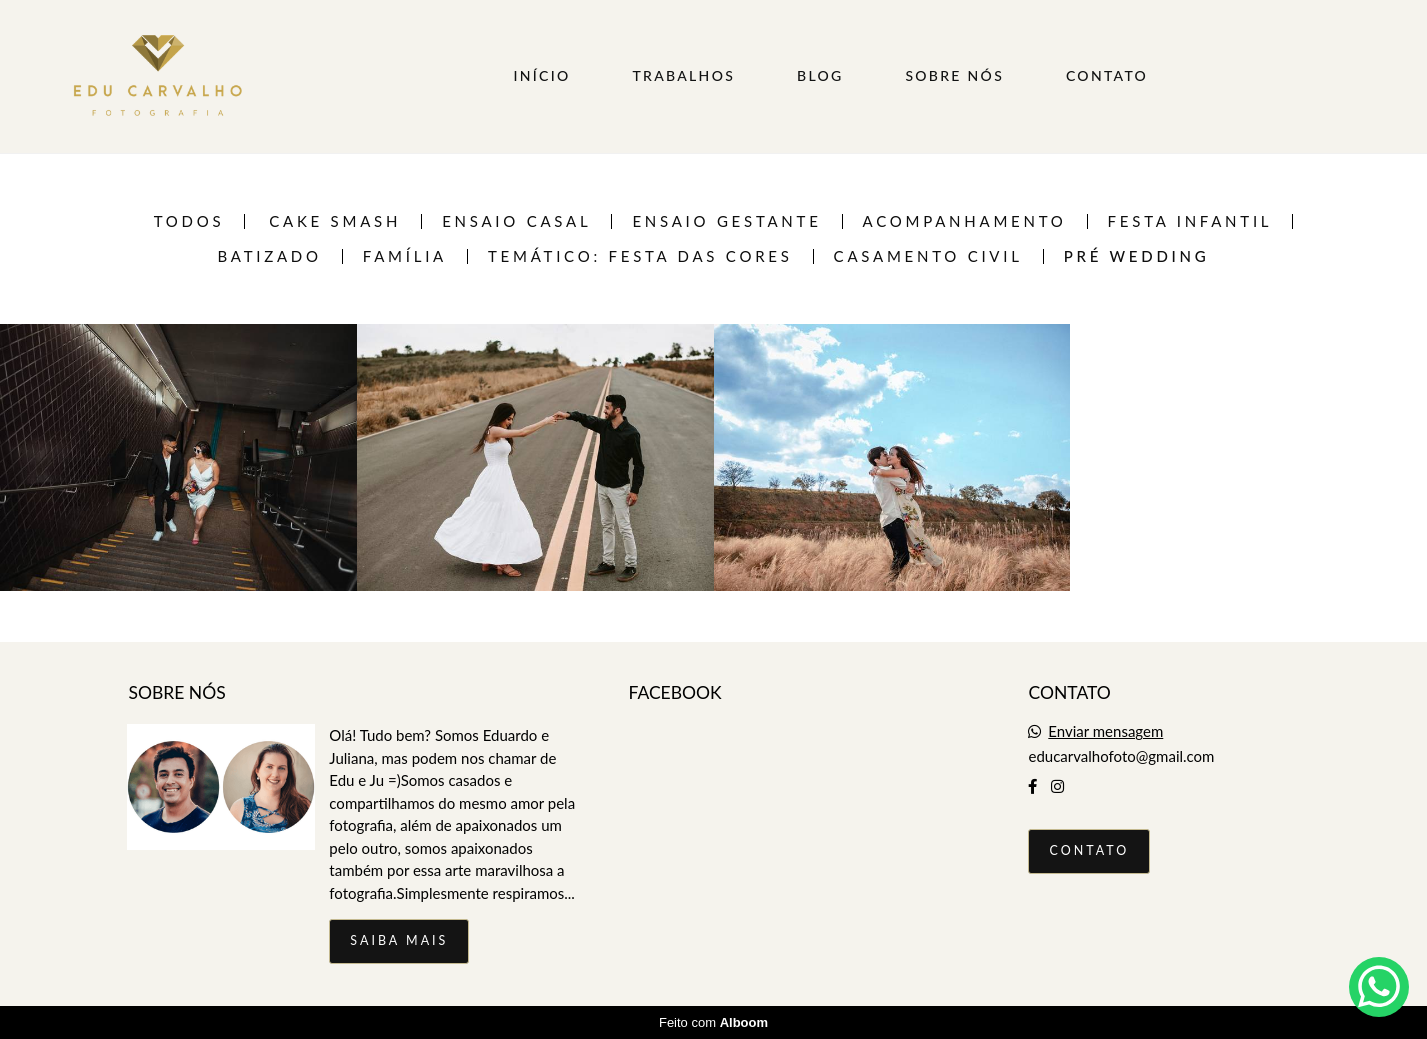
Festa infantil (1190, 221)
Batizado (269, 256)
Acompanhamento (965, 221)
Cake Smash (335, 221)
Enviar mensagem (1105, 731)
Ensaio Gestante (726, 221)
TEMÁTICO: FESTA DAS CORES (640, 256)
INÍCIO (542, 75)
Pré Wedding (1137, 256)
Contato (1089, 850)
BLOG (820, 75)
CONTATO (1107, 75)
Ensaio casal (516, 221)
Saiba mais (399, 940)
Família (405, 256)
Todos (189, 221)
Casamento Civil (928, 256)
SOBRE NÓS (954, 75)
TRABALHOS (683, 75)
